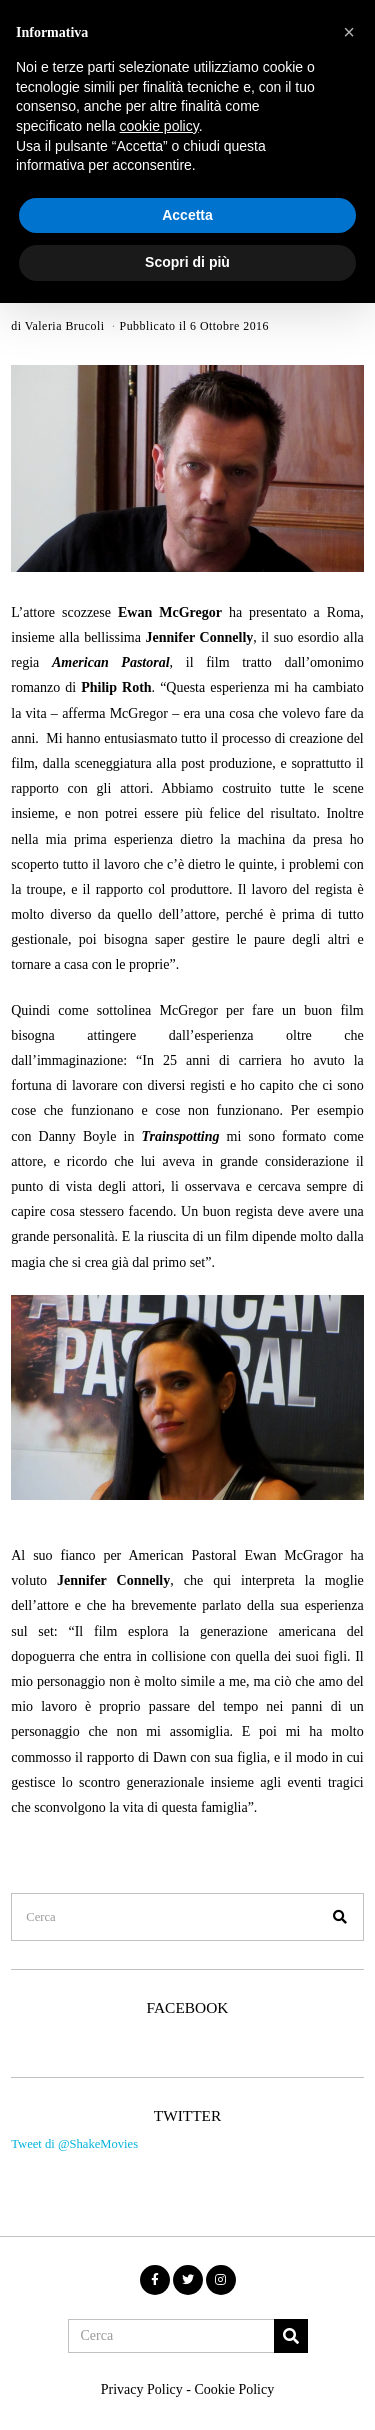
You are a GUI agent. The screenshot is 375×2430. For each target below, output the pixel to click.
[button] (340, 1917)
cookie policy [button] (159, 126)
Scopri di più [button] (187, 262)
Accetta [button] (187, 215)
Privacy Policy (142, 2389)
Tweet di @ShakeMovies (74, 2144)
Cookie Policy (234, 2389)
